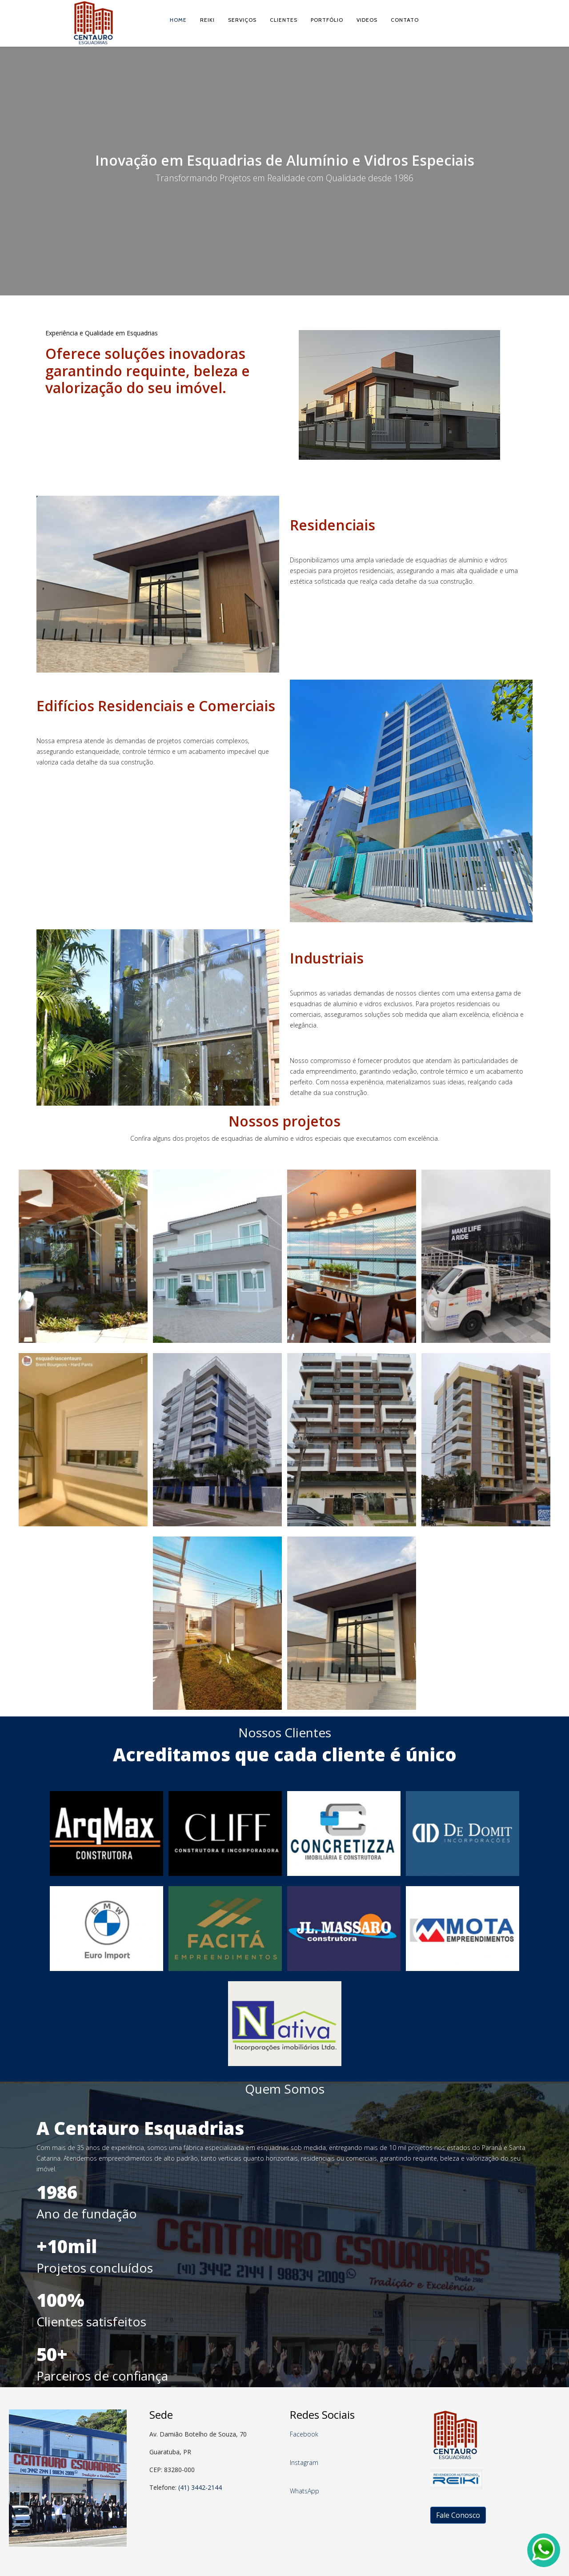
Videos (367, 19)
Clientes (283, 19)
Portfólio (327, 19)
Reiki (207, 19)
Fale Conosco (458, 2515)
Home (178, 19)
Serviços (242, 19)
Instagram (304, 2462)
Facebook (304, 2434)
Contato (405, 19)
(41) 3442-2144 (200, 2487)
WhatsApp (304, 2491)
